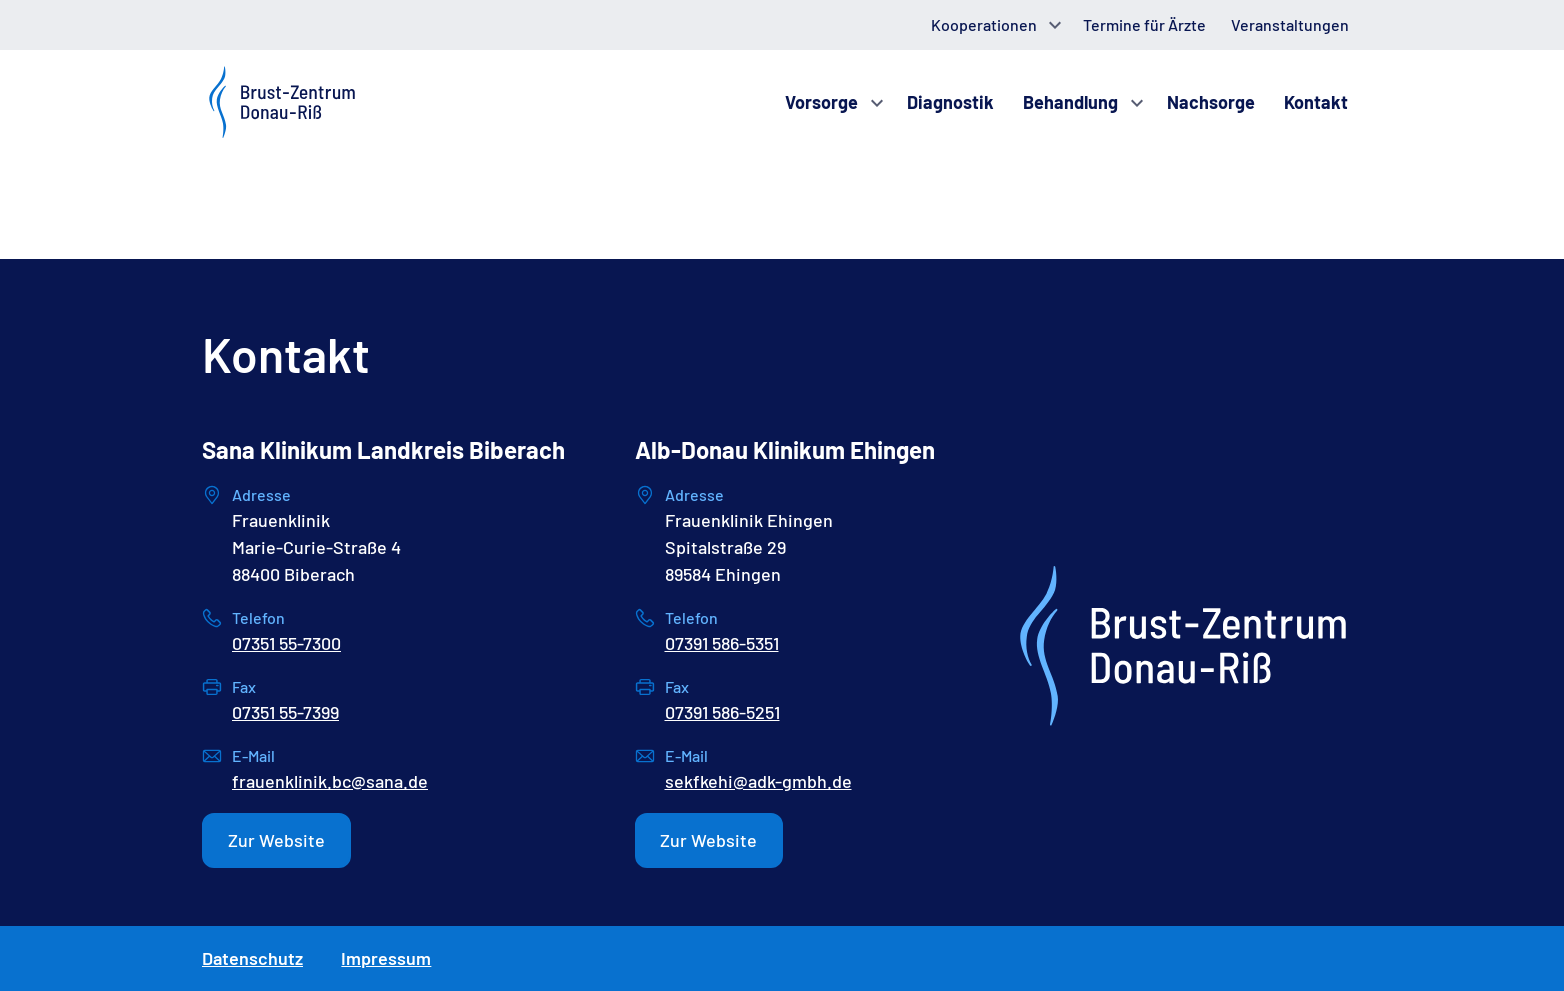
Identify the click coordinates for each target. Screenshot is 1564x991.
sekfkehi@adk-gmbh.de (758, 781)
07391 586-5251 (722, 712)
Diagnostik (950, 102)
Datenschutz (252, 958)
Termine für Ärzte (1144, 24)
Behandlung (1070, 102)
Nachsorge (1211, 102)
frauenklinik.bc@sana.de (330, 781)
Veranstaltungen (1290, 24)
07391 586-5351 (722, 643)
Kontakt (1316, 102)
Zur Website (276, 840)
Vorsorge (821, 102)
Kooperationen (984, 24)
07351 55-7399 (285, 712)
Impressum (386, 958)
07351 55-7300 (286, 643)
